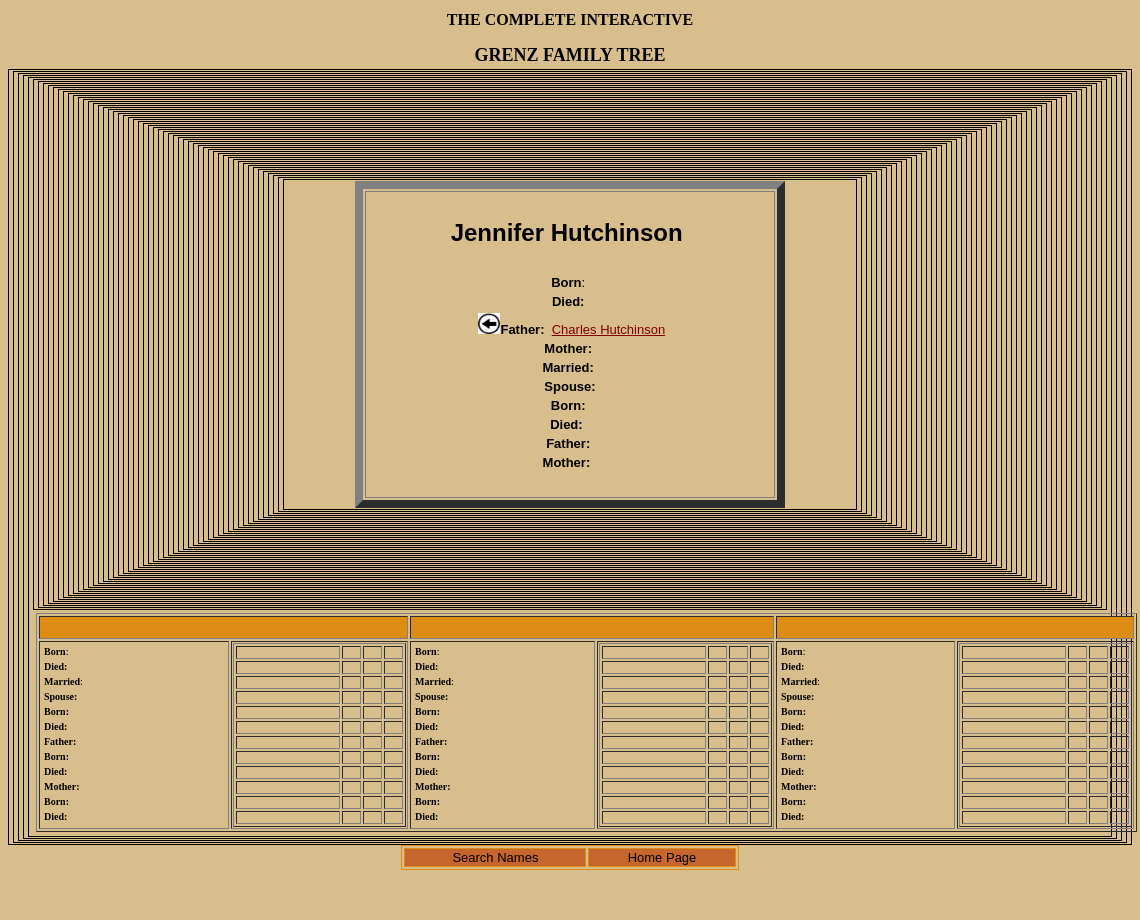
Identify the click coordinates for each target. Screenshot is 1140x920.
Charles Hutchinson (608, 329)
